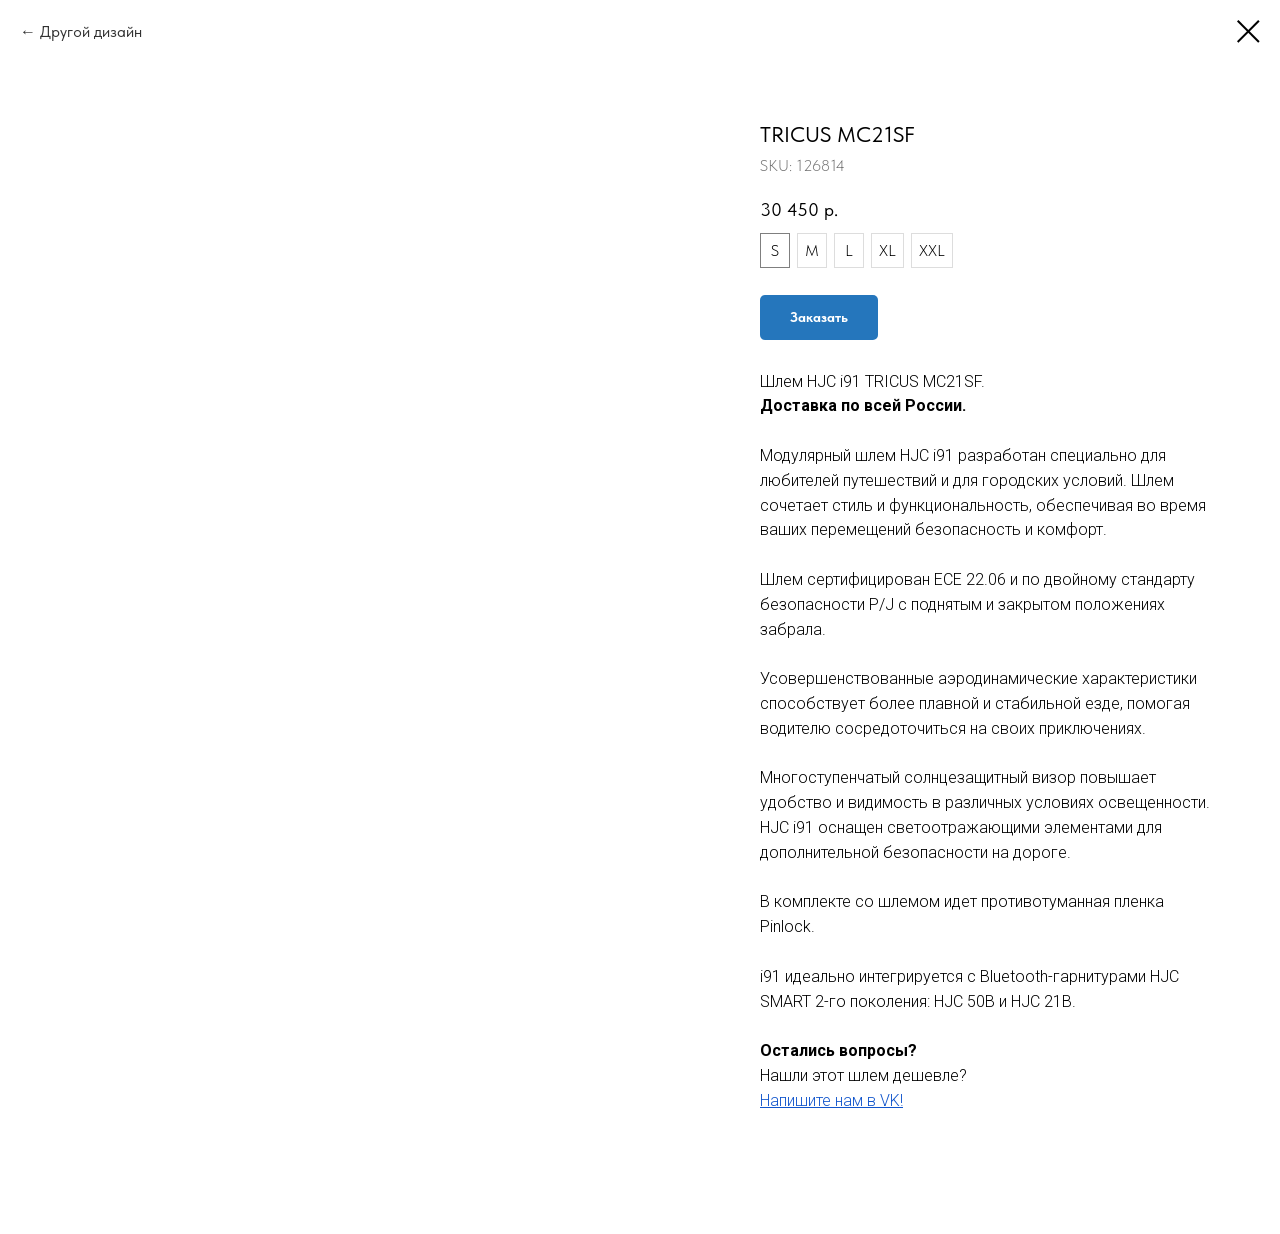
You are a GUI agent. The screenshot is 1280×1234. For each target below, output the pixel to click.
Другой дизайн (91, 31)
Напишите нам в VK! (831, 1100)
